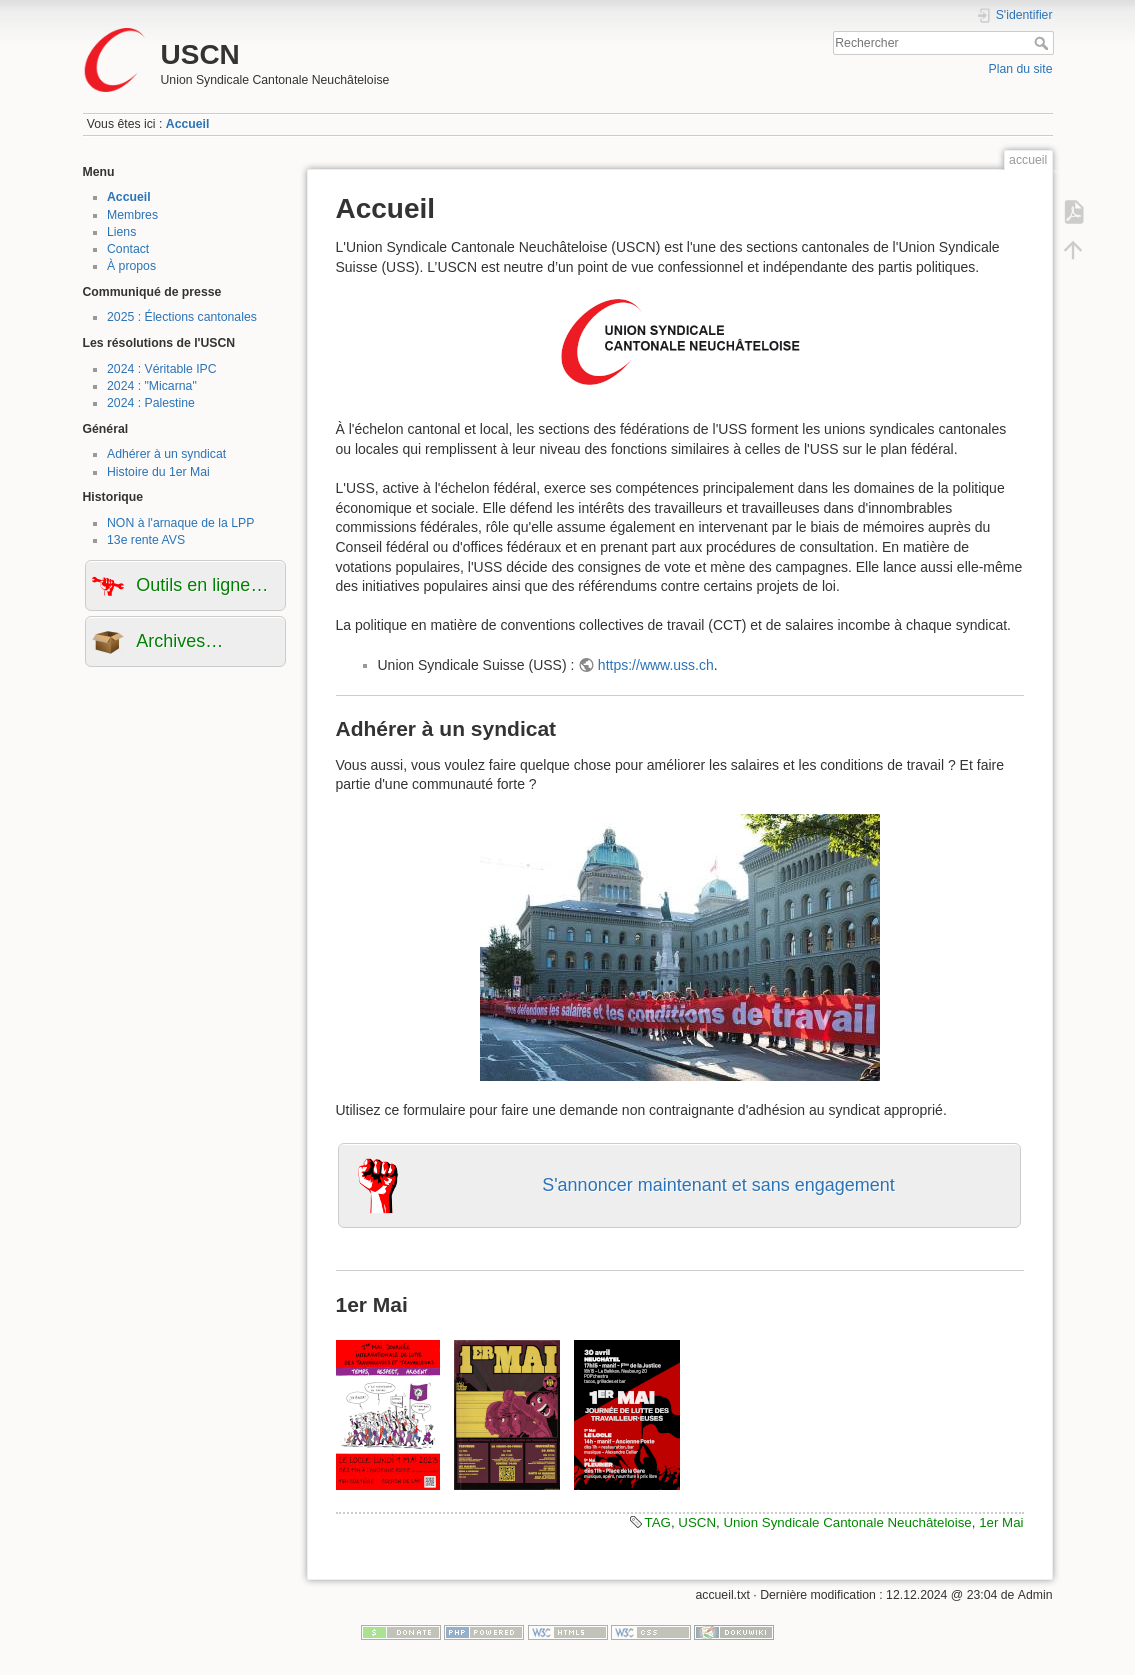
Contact (128, 249)
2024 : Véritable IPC (162, 369)
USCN (697, 1522)
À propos (131, 266)
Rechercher (1043, 43)
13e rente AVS (146, 540)
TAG (658, 1522)
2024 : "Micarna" (152, 386)
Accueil (188, 124)
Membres (132, 215)
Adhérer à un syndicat (166, 454)
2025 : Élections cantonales (182, 317)
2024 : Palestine (151, 403)
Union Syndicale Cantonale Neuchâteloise (847, 1522)
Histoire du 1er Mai (158, 472)
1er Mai (1001, 1522)
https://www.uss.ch (656, 665)
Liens (121, 232)
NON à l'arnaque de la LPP (180, 523)
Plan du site (1020, 69)
